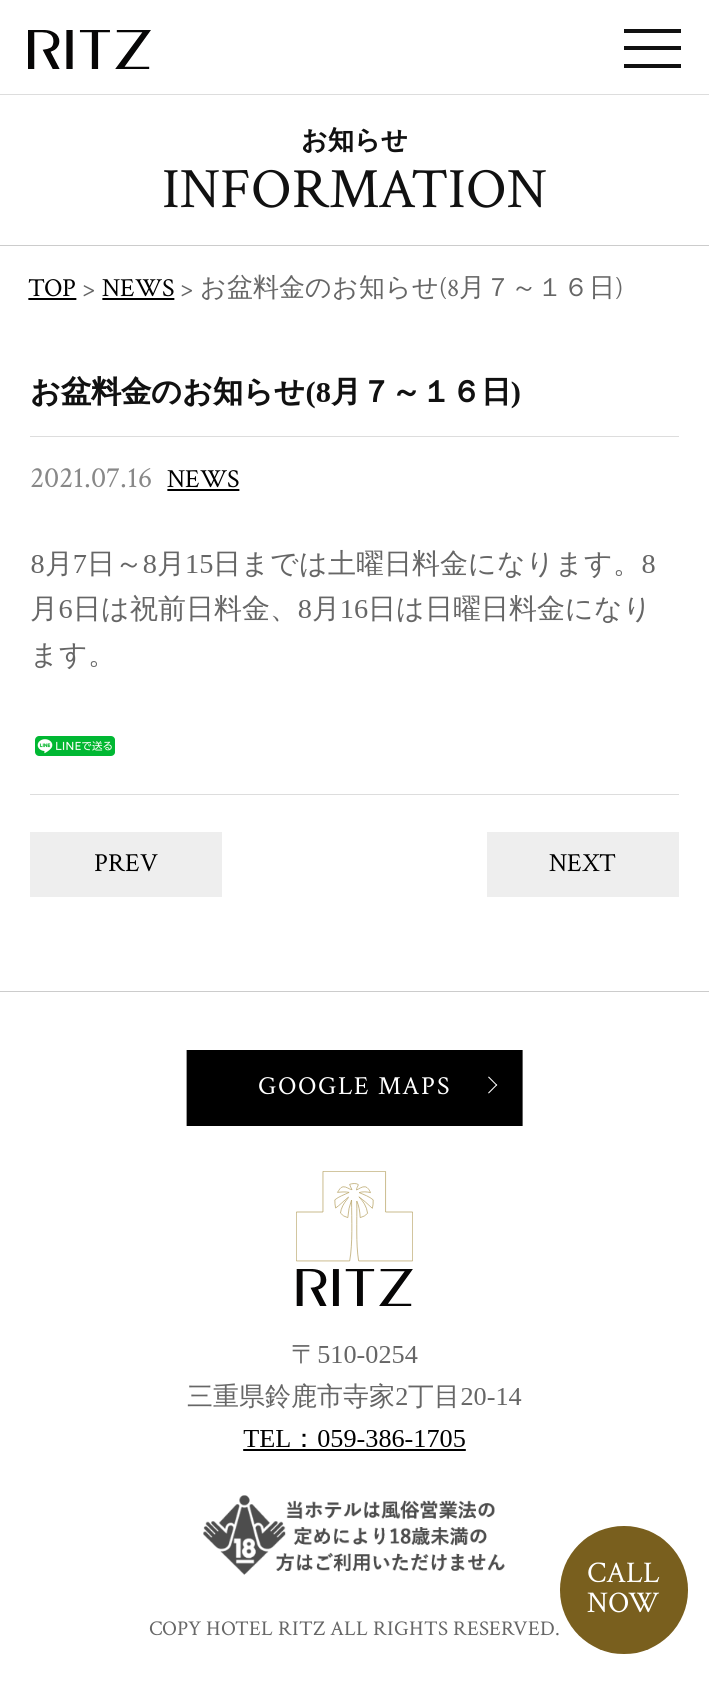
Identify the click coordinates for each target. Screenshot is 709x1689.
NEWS (203, 479)
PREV (126, 863)
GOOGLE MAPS (354, 1086)
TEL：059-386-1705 (354, 1438)
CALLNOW (623, 1588)
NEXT (582, 863)
